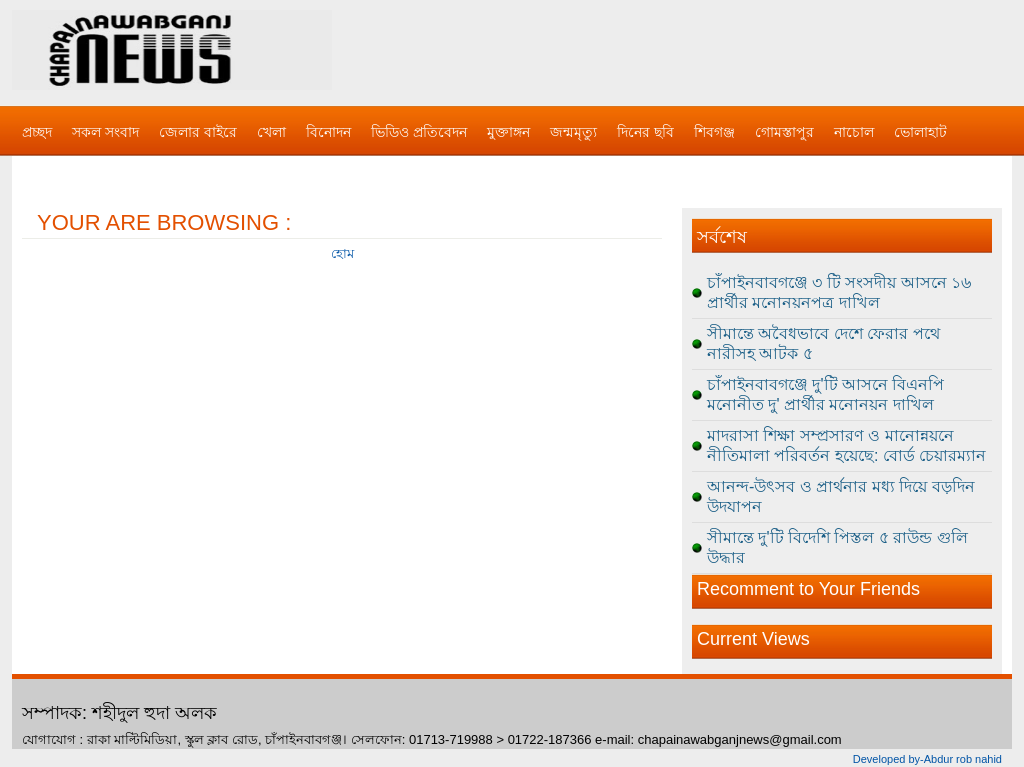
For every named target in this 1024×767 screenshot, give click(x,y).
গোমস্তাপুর (784, 132)
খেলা (271, 132)
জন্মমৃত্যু (573, 132)
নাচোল (854, 132)
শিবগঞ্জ (714, 132)
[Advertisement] (722, 50)
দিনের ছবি (645, 132)
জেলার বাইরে (198, 132)
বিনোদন (328, 132)
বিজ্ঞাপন (45, 172)
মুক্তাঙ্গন (508, 132)
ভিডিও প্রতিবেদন (419, 132)
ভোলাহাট (920, 132)
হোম (342, 253)
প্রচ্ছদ (37, 132)
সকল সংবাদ (105, 132)
